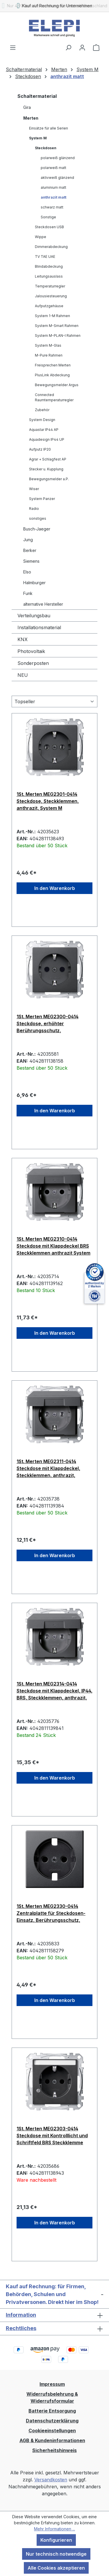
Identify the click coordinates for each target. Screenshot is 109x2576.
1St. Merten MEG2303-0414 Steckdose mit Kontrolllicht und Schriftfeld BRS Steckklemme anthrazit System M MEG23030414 (52, 2135)
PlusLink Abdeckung (52, 375)
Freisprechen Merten (53, 365)
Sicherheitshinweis (54, 2450)
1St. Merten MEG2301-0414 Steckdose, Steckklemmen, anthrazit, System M (48, 801)
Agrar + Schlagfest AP (47, 459)
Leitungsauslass (49, 276)
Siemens (31, 561)
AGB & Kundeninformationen (52, 2440)
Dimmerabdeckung (51, 246)
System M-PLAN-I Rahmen (58, 335)
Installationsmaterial (39, 627)
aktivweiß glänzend (57, 177)
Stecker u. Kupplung (46, 469)
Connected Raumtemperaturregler (54, 397)
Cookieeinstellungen (52, 2430)
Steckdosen (45, 148)
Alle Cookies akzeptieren (56, 2568)
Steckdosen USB (49, 227)
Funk (28, 593)
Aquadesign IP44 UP (46, 439)
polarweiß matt (53, 168)
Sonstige (48, 217)
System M (38, 138)
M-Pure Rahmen (48, 355)
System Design (42, 420)
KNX (22, 639)
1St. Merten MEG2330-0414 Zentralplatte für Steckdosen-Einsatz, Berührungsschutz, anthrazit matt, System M (51, 1913)
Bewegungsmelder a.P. (49, 479)
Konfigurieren (56, 2540)
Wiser (34, 489)
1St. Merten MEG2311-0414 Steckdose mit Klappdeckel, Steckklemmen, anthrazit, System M (48, 1468)
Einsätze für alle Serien (48, 128)
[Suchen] (68, 47)
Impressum (52, 2384)
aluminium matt (53, 187)
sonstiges (37, 518)
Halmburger (34, 582)
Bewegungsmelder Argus (56, 385)
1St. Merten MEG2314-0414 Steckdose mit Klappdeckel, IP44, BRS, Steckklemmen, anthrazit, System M (54, 1691)
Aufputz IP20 (40, 449)
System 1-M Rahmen (52, 316)
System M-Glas (48, 345)
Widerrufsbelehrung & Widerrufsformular (52, 2397)
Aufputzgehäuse (49, 306)
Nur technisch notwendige (56, 2554)
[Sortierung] (54, 701)
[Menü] (13, 47)
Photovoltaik (31, 651)
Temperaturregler (50, 286)
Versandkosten (50, 2480)
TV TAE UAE (45, 256)
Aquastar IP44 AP (43, 429)
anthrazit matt (53, 197)
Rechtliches (21, 2328)
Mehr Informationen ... (54, 2528)
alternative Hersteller (43, 604)
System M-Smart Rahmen (56, 325)
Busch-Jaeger (36, 528)
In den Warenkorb (54, 888)
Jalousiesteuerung (51, 296)
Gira (27, 107)
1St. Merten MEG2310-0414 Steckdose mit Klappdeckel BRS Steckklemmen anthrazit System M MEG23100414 (53, 1246)
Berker (29, 550)
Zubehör (42, 410)
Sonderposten (33, 663)
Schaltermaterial (37, 96)
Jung (28, 539)
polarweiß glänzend (58, 158)
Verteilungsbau (33, 615)
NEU (22, 675)
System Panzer (42, 499)
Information (21, 2315)
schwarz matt (52, 207)
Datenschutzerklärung (52, 2421)
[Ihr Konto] (82, 47)
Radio (34, 508)
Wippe (40, 237)
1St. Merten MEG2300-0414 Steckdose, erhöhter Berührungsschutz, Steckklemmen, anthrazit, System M (47, 1023)
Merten (30, 118)
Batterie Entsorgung (52, 2411)
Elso (27, 571)
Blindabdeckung (49, 266)
